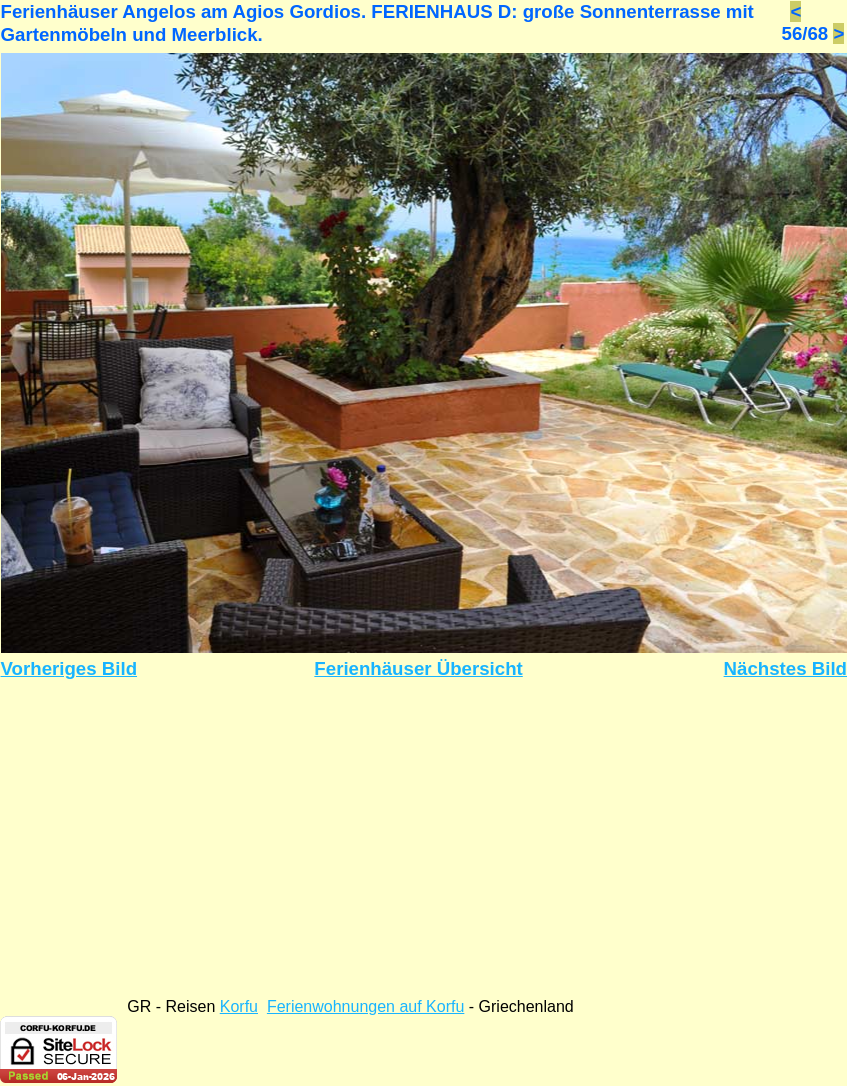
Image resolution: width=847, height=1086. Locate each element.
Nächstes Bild (785, 668)
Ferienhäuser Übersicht (418, 668)
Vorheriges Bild (69, 668)
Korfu (239, 1006)
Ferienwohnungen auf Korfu (365, 1006)
